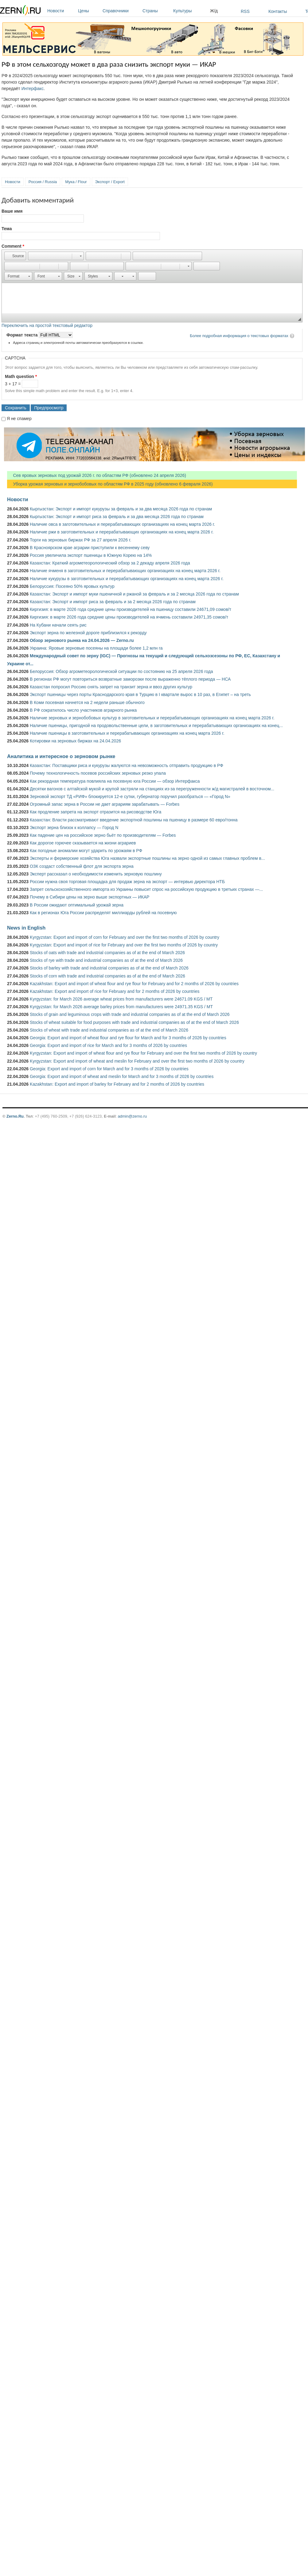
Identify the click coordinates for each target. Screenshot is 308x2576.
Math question (21, 376)
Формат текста (22, 334)
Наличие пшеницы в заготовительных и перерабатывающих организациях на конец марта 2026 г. (127, 733)
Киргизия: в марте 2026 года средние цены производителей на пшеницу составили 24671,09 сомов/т (130, 609)
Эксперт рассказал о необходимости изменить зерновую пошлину (96, 873)
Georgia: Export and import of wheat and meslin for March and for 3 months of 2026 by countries (121, 1076)
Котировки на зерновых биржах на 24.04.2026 (75, 740)
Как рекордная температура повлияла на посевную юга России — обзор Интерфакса (115, 781)
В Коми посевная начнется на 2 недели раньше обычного (87, 702)
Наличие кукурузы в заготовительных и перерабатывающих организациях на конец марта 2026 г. (127, 578)
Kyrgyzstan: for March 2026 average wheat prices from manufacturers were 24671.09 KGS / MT (121, 999)
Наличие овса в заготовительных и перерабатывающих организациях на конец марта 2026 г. (122, 524)
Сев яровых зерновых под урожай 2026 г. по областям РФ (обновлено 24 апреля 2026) (96, 475)
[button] (15, 256)
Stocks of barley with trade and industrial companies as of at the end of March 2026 (109, 968)
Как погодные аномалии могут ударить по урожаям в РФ (86, 850)
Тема (7, 228)
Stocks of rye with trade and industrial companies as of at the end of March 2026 (106, 960)
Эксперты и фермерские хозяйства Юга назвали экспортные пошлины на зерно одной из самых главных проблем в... (147, 858)
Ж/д (214, 11)
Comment (13, 246)
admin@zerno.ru (132, 1116)
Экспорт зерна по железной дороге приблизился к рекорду (88, 632)
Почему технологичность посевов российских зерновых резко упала (98, 773)
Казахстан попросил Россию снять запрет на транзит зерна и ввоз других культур (111, 686)
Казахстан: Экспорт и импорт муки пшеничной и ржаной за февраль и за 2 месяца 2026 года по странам (134, 594)
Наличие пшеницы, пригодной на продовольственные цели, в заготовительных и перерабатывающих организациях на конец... (156, 725)
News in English (26, 927)
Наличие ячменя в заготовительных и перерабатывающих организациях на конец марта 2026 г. (125, 570)
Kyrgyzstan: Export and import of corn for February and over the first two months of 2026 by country (124, 937)
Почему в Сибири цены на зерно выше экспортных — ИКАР (89, 897)
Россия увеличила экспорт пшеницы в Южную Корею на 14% (91, 555)
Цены (88, 11)
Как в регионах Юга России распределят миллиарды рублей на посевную (103, 912)
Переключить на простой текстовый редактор (47, 325)
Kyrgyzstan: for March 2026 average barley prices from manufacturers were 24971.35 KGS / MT (121, 1006)
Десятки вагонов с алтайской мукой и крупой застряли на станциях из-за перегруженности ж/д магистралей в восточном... (152, 788)
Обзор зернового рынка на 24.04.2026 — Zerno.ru (82, 640)
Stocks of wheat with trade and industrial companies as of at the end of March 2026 (109, 1030)
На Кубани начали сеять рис (58, 625)
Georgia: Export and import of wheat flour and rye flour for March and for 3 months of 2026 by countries (128, 1037)
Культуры (190, 11)
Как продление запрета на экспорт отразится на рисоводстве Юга (95, 811)
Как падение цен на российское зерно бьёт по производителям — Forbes (103, 835)
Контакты (277, 11)
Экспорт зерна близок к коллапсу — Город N (74, 827)
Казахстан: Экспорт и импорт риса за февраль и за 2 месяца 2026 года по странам (113, 601)
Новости (61, 11)
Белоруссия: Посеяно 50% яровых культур (72, 586)
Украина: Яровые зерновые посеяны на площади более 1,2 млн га (96, 648)
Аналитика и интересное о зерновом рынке (61, 756)
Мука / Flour (76, 181)
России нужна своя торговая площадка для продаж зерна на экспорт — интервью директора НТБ (127, 881)
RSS (245, 11)
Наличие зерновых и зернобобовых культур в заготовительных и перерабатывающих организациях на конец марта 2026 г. (152, 717)
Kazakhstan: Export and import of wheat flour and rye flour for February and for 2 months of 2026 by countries (134, 983)
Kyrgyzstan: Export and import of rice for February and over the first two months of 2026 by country (124, 944)
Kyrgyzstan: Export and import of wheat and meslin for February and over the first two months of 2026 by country (137, 1061)
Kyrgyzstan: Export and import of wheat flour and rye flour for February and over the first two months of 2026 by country (143, 1053)
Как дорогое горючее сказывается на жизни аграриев (83, 842)
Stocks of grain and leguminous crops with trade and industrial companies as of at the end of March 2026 (130, 1014)
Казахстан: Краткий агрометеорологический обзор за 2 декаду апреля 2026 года (110, 562)
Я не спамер (19, 418)
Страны (156, 11)
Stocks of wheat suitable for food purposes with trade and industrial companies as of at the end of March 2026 (134, 1022)
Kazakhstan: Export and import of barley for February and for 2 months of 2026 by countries (117, 1084)
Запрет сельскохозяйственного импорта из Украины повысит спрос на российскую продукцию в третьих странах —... (146, 889)
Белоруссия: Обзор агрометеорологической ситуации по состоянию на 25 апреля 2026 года (121, 671)
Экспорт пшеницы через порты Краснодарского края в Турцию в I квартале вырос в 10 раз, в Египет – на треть (140, 694)
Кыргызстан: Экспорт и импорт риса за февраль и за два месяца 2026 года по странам (117, 516)
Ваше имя (12, 211)
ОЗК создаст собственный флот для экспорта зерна (82, 866)
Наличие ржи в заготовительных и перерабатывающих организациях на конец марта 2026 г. (121, 531)
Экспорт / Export (110, 181)
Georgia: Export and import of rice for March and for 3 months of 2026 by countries (108, 1045)
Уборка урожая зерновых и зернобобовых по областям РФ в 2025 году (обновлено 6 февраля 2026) (110, 484)
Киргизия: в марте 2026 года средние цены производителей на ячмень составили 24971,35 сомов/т (129, 617)
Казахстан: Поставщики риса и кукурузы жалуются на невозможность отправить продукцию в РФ (126, 765)
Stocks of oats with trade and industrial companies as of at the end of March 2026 (107, 952)
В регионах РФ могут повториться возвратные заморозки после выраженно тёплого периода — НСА (130, 679)
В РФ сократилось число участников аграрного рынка (83, 710)
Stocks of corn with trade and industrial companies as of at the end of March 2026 (107, 975)
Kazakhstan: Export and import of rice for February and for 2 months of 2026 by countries (115, 991)
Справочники (121, 11)
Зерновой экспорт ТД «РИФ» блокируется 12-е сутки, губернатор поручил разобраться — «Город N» (130, 796)
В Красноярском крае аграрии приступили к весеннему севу (90, 547)
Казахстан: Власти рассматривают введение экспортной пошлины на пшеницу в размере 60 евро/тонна (134, 819)
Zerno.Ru (15, 1116)
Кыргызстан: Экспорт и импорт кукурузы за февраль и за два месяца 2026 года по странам (121, 508)
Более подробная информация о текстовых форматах (239, 335)
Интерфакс (32, 88)
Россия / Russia (43, 181)
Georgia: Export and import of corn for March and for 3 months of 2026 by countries (109, 1068)
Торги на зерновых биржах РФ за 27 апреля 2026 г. (80, 539)
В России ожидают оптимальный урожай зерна (76, 905)
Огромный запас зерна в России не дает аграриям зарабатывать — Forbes (104, 804)
